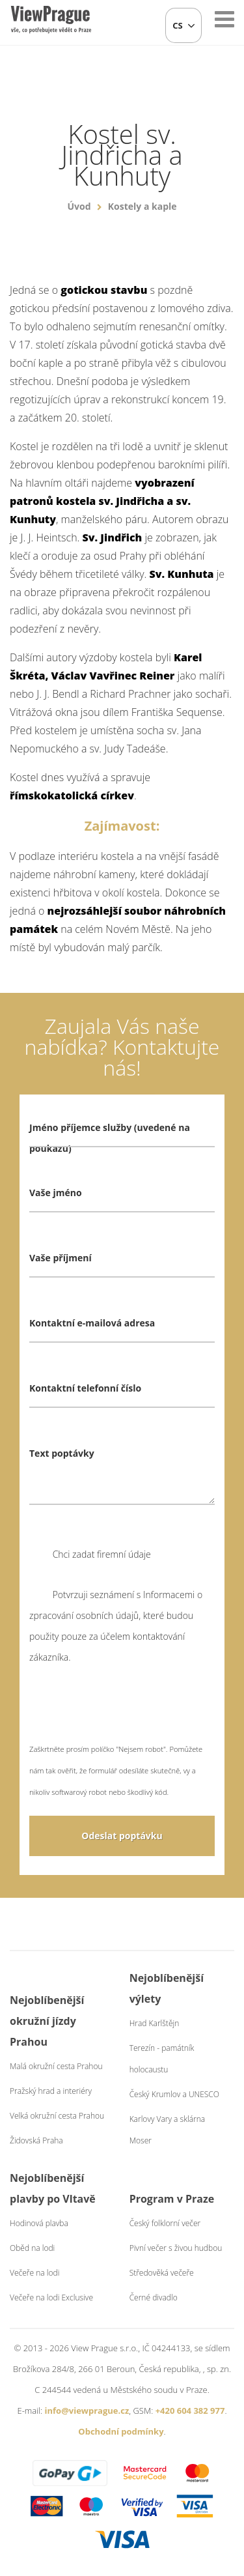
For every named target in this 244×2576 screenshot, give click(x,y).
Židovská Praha (36, 2140)
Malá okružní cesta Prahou (56, 2066)
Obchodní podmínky (120, 2431)
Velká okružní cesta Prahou (57, 2115)
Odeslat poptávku (121, 1835)
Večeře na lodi (34, 2272)
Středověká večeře (161, 2272)
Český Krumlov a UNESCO (174, 2094)
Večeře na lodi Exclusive (51, 2297)
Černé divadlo (153, 2297)
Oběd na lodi (32, 2248)
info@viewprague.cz (87, 2410)
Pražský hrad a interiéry (51, 2091)
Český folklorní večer (165, 2223)
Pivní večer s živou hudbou (176, 2248)
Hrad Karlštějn (154, 2023)
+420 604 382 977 (190, 2410)
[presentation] (128, 1712)
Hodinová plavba (39, 2223)
